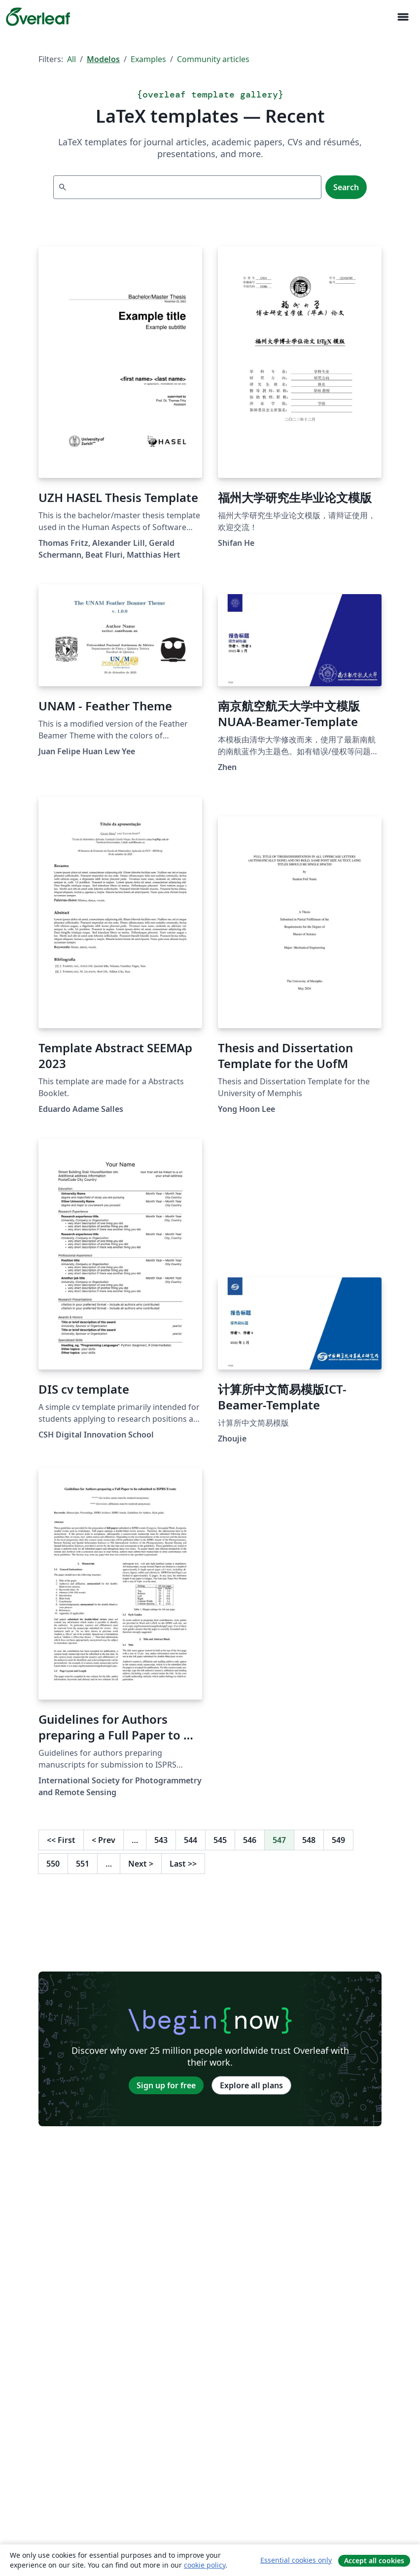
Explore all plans (251, 2085)
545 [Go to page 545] (220, 1840)
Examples (148, 59)
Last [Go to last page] (183, 1863)
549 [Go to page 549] (338, 1840)
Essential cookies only (296, 2560)
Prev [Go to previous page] (103, 1840)
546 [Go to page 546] (249, 1840)
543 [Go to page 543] (161, 1840)
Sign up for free (166, 2085)
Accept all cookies (374, 2560)
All (71, 59)
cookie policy (204, 2565)
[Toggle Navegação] (402, 17)
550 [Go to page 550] (53, 1863)
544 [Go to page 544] (190, 1840)
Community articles (213, 59)
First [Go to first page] (61, 1840)
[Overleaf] (38, 16)
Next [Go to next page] (140, 1863)
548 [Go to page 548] (308, 1840)
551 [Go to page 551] (82, 1863)
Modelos (103, 59)
